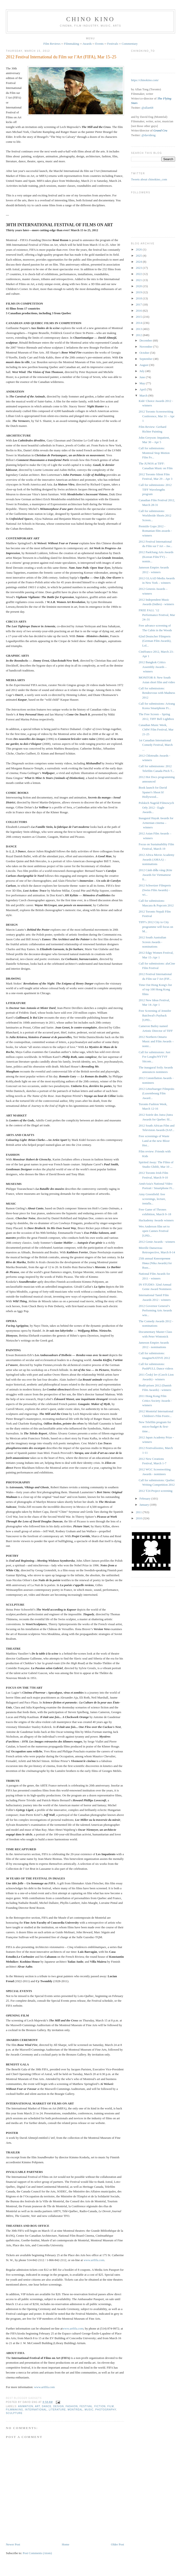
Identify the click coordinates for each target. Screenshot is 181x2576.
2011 (139, 1512)
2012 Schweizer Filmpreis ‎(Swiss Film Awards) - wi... (155, 890)
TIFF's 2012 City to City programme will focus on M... (156, 926)
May (143, 383)
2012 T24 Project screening (156, 1490)
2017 (139, 304)
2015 (139, 316)
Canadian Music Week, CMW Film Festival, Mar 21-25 (156, 729)
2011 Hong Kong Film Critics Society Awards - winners (155, 1400)
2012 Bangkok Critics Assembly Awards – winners (153, 666)
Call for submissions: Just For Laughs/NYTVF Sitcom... (154, 1056)
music (89, 2409)
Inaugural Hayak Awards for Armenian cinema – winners (156, 822)
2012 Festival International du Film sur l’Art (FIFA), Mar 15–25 (61, 57)
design (58, 2406)
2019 (139, 292)
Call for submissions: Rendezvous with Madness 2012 (157, 693)
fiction (100, 2406)
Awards (87, 43)
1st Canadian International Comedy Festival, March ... (156, 744)
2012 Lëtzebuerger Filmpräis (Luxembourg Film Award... (156, 1093)
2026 (139, 249)
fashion (72, 2406)
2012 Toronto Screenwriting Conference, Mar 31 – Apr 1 (157, 416)
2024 (139, 261)
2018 (139, 298)
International (36, 2409)
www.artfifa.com (94, 2260)
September (146, 359)
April (143, 389)
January (145, 1504)
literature (57, 2409)
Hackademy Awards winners (156, 1220)
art (37, 2406)
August (144, 365)
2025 (139, 255)
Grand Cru (160, 130)
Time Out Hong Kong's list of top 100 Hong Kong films (155, 989)
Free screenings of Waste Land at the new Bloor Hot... (154, 1140)
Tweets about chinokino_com (149, 179)
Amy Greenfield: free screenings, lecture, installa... (152, 1198)
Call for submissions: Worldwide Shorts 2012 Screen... (155, 515)
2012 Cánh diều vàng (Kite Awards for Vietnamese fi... (155, 874)
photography (105, 2409)
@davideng (148, 135)
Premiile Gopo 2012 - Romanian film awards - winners (155, 530)
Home (65, 2544)
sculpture (14, 2413)
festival (86, 2406)
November (146, 346)
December (146, 340)
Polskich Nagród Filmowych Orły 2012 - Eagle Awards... (156, 807)
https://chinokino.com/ (145, 80)
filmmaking (14, 2409)
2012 (139, 335)
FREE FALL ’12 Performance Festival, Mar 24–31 (157, 614)
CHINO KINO (90, 19)
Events (99, 43)
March (144, 395)
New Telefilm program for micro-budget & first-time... (155, 1426)
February (145, 1498)
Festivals (112, 43)
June (143, 377)
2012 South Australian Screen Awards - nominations (152, 942)
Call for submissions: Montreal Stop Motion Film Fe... (154, 452)
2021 (139, 280)
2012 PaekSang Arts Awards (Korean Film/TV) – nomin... (156, 556)
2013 (139, 329)
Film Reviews (52, 43)
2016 (139, 310)
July (142, 371)
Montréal (75, 2409)
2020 (139, 286)
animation (25, 2406)
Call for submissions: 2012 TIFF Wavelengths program (155, 489)
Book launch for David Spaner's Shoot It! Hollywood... (153, 792)
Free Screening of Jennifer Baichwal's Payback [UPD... (155, 1015)
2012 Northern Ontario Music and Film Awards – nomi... (156, 1041)
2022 (139, 274)
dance (47, 2406)
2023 (139, 268)
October (145, 352)
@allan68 (147, 107)
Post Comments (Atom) (37, 2553)
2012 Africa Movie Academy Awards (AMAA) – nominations (156, 859)
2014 (139, 323)
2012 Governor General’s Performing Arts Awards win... (155, 1310)
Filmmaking (71, 43)
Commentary (130, 43)
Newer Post (13, 2544)
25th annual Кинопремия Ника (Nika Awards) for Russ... (155, 1263)
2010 (139, 1518)
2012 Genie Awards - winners (157, 1241)
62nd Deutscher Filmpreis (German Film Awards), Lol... (155, 641)
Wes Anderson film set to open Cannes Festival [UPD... (154, 1231)
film (110, 2406)
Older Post (117, 2544)
